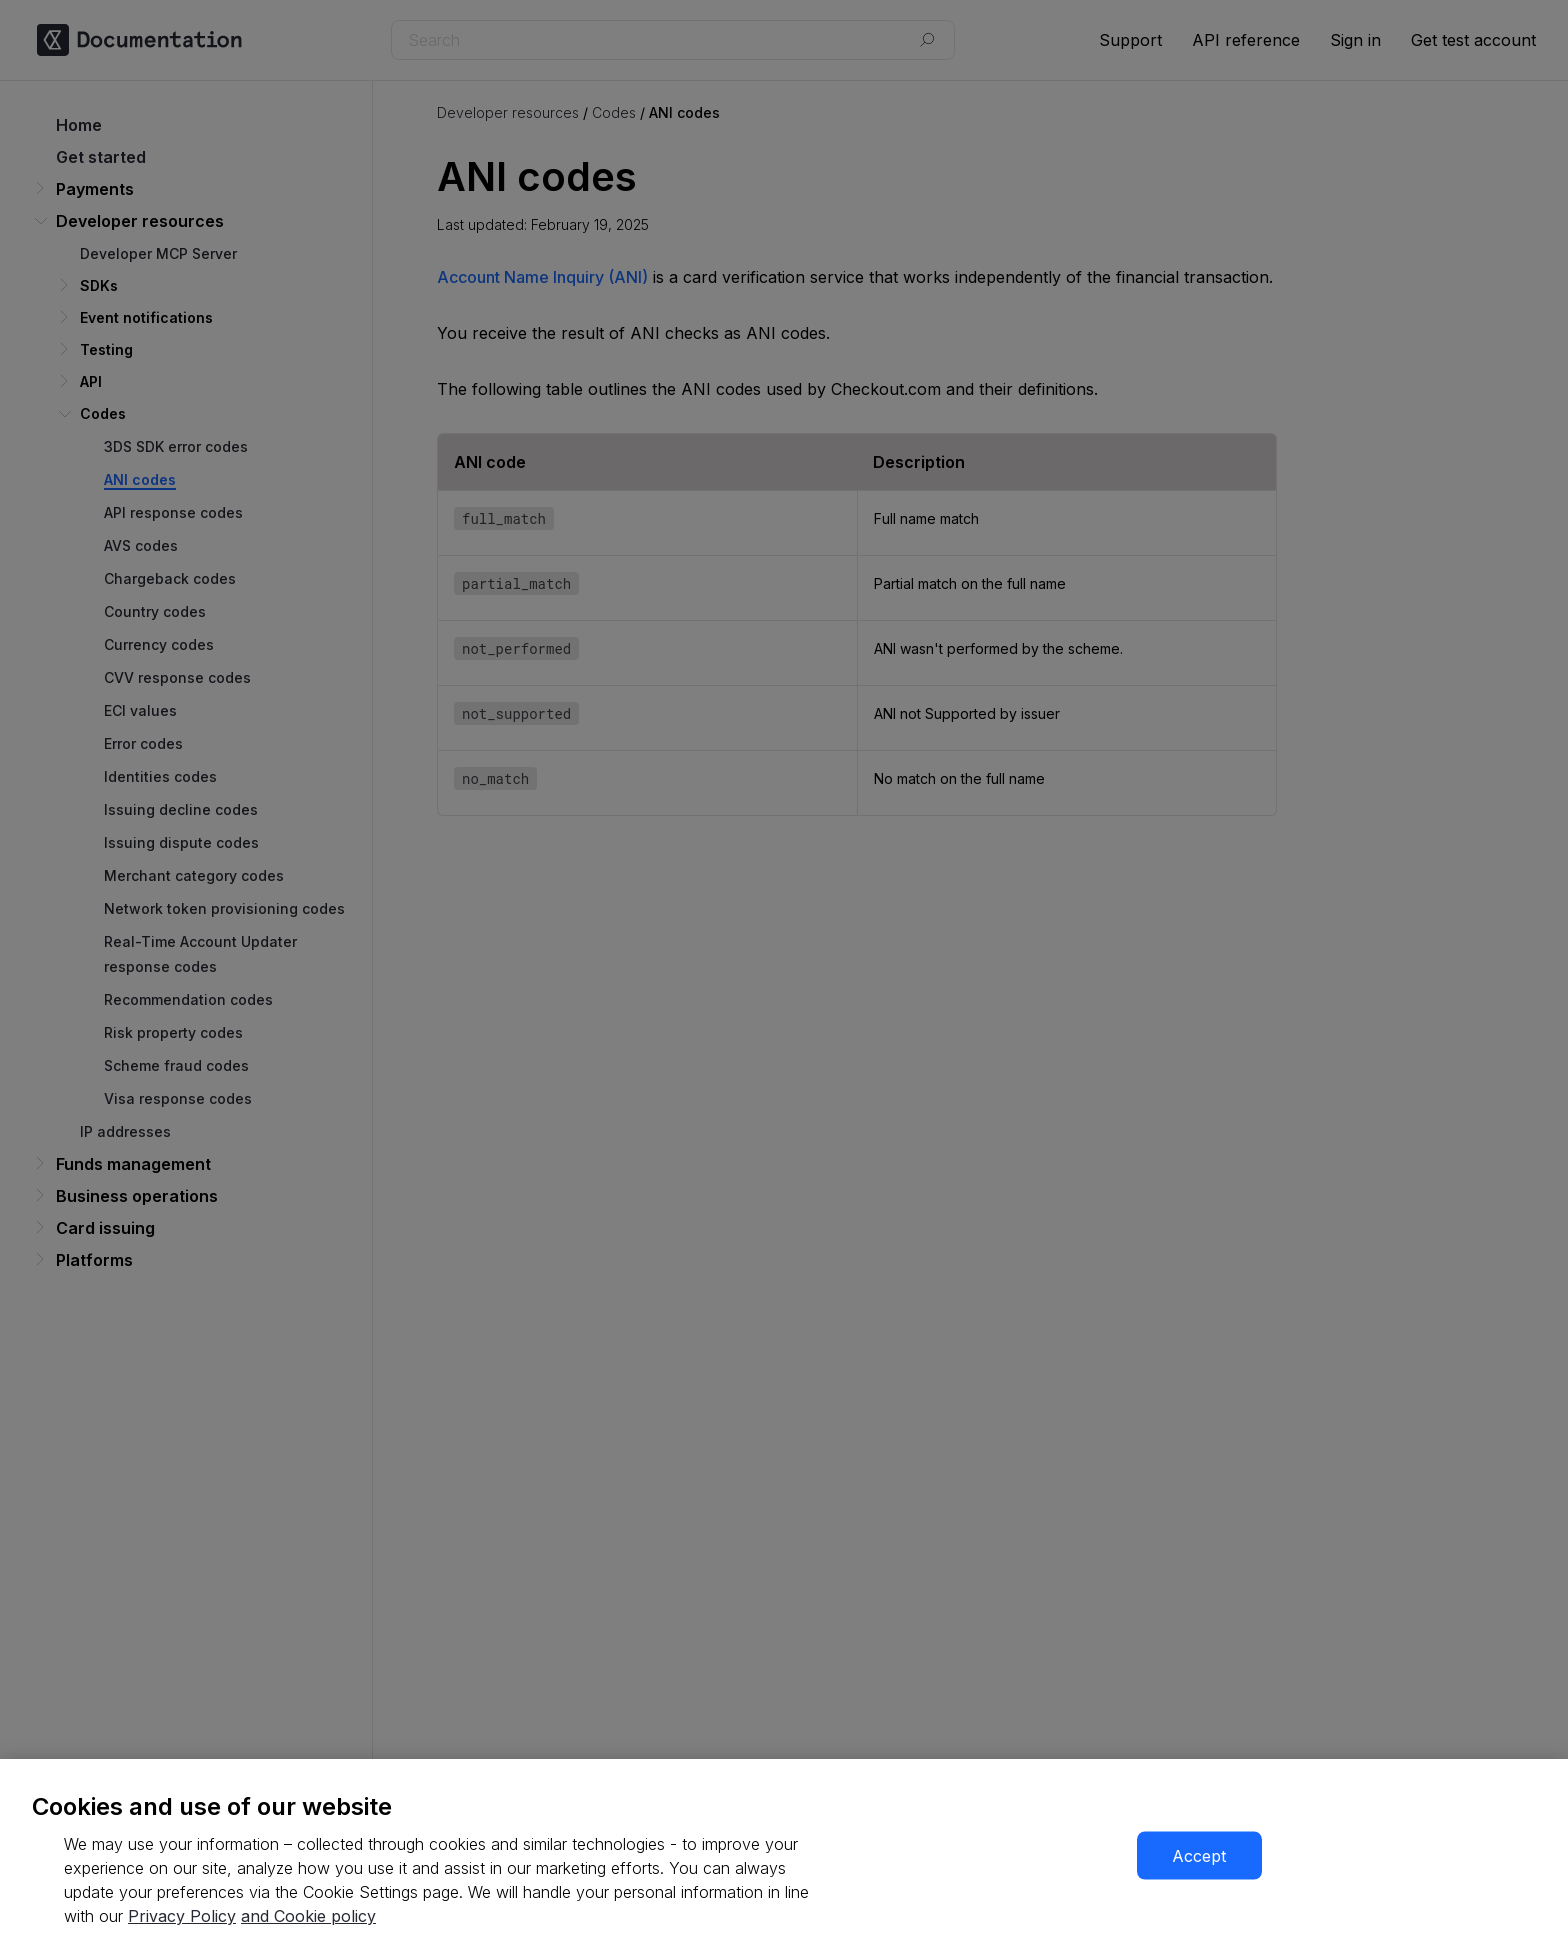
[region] (784, 1856)
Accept (1199, 1856)
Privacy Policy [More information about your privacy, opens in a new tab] (182, 1916)
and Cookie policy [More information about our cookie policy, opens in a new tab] (308, 1916)
